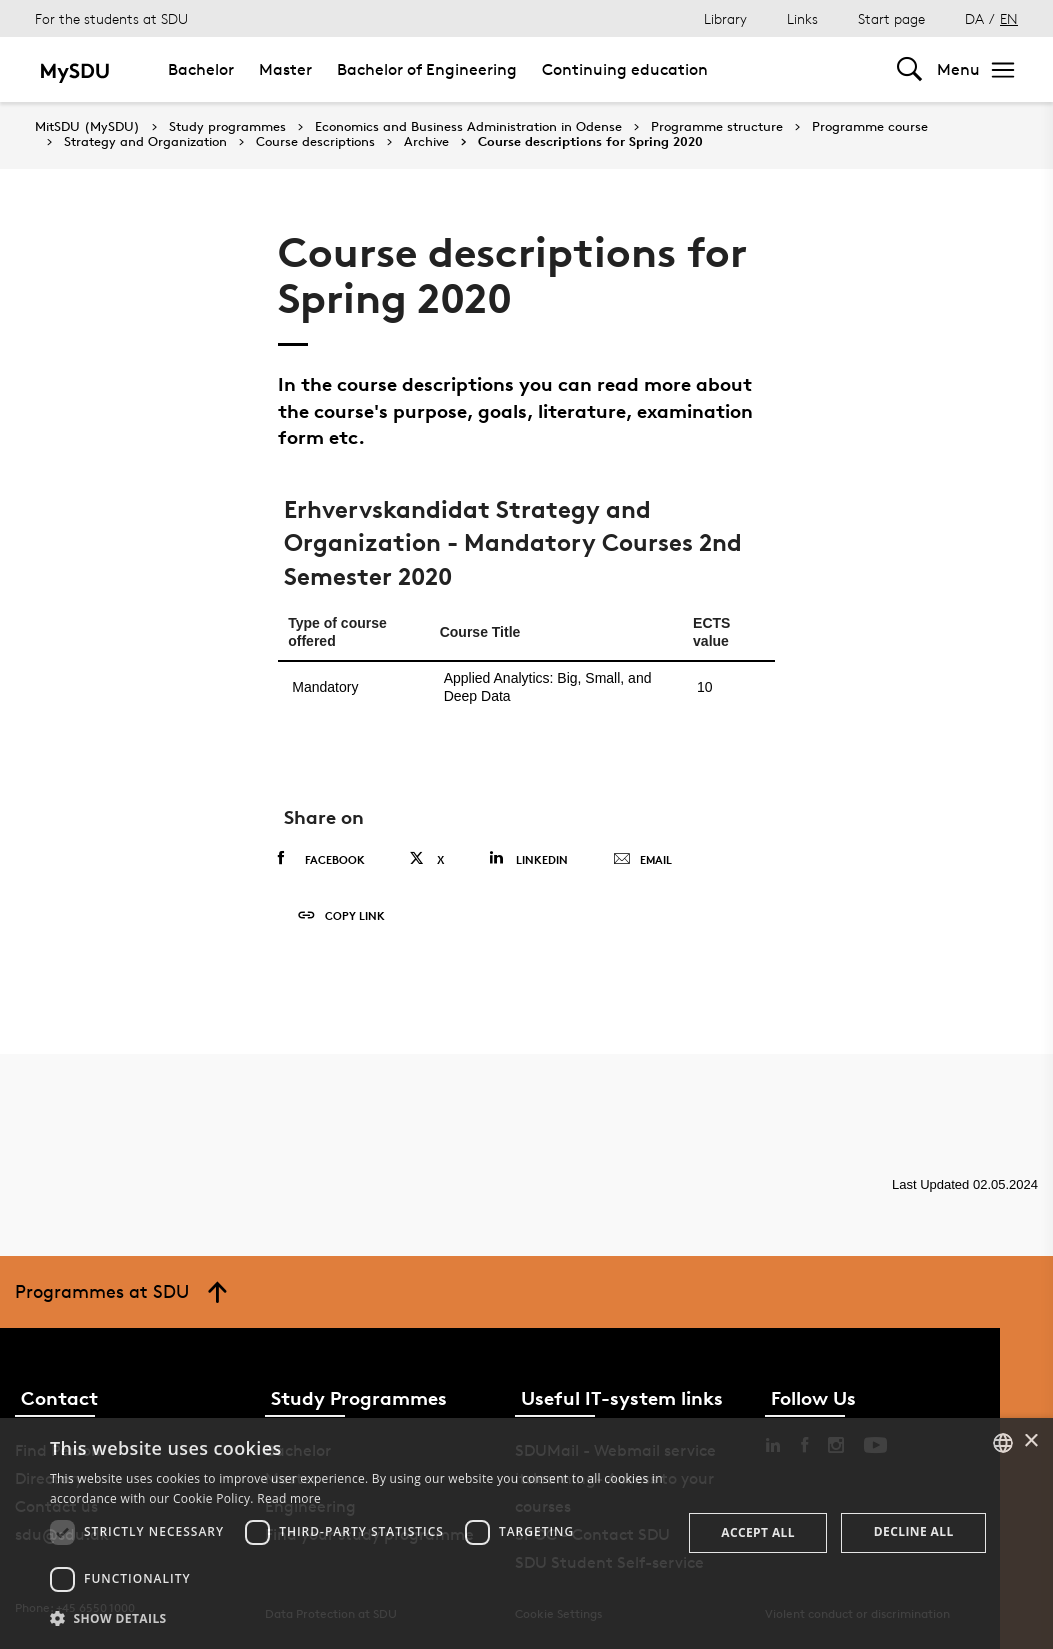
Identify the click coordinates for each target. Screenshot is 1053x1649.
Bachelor (201, 69)
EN (1009, 18)
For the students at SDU (111, 18)
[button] (356, 1619)
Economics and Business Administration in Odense (468, 127)
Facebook (321, 859)
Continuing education (625, 69)
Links (802, 18)
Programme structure (717, 127)
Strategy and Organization (145, 142)
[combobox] (1003, 1443)
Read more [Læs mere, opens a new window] (289, 1498)
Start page (891, 18)
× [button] (1030, 1441)
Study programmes (227, 127)
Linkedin (528, 858)
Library (725, 18)
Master (285, 69)
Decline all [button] (914, 1531)
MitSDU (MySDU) (87, 126)
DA (974, 18)
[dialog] (526, 1533)
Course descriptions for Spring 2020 (590, 142)
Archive (426, 142)
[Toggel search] (909, 69)
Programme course (870, 127)
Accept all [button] (758, 1532)
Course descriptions (315, 142)
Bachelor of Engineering (427, 69)
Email (642, 860)
